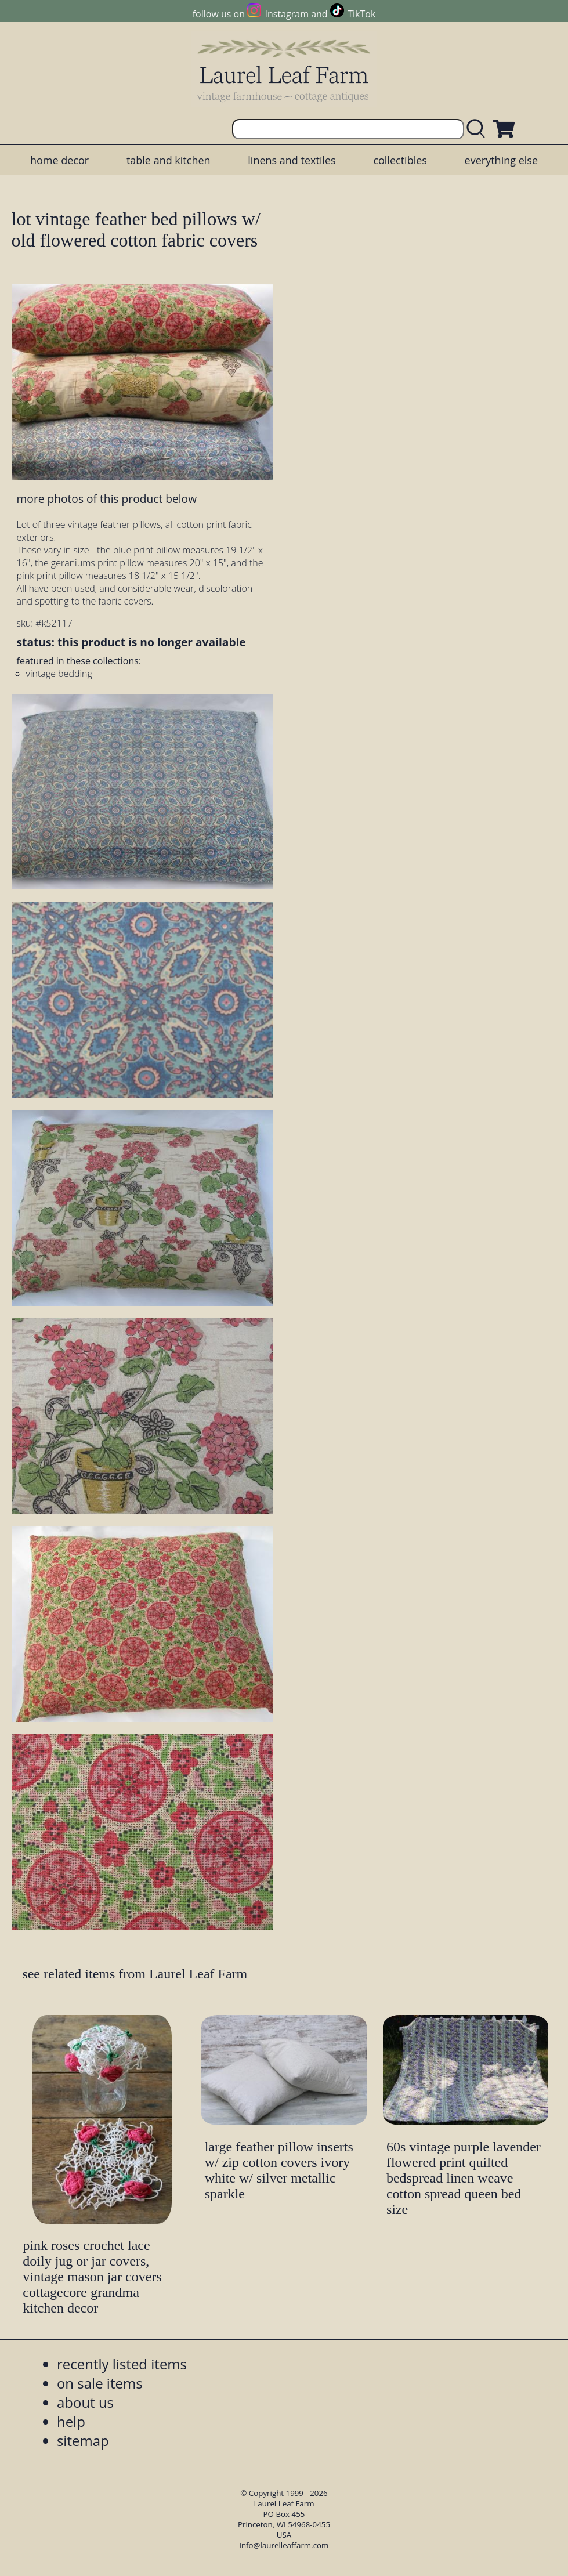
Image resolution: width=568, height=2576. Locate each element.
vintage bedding (59, 673)
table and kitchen (168, 160)
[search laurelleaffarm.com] (478, 129)
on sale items (100, 2383)
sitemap (83, 2440)
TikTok (361, 14)
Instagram (287, 14)
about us (85, 2402)
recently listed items (122, 2364)
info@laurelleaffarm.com (284, 2545)
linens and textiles (291, 160)
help (71, 2421)
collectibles (399, 160)
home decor (59, 160)
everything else (501, 160)
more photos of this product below (107, 498)
